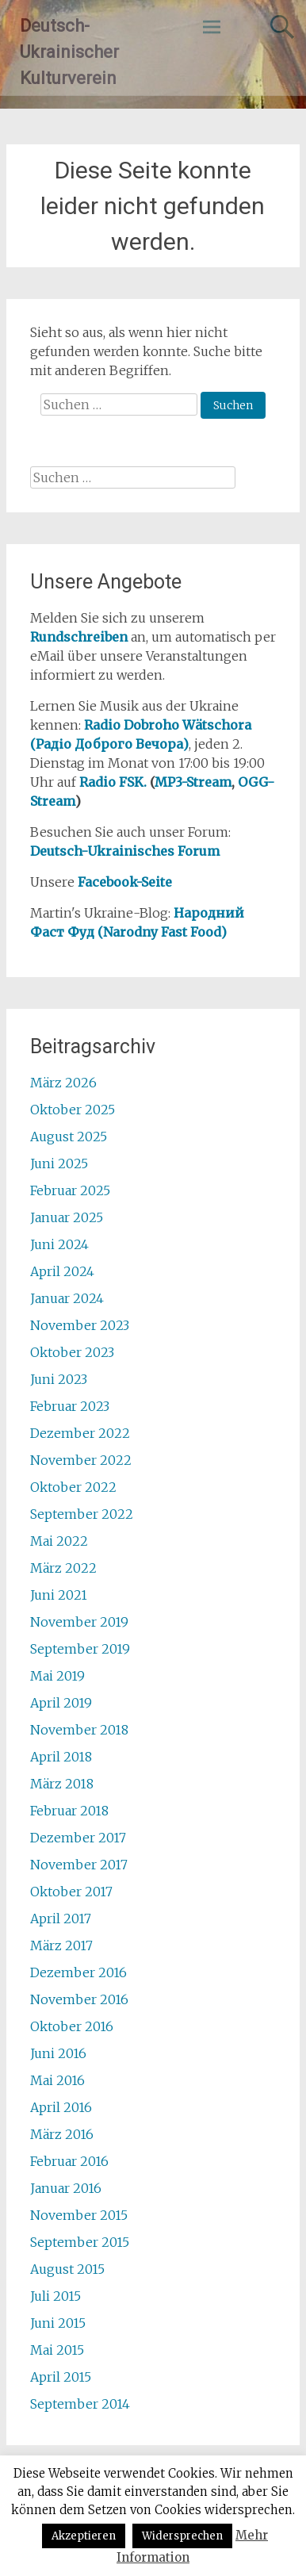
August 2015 (67, 2269)
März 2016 (62, 2134)
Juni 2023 (58, 1379)
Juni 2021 (58, 1595)
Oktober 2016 (71, 2026)
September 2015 (79, 2242)
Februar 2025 (70, 1190)
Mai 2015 (57, 2350)
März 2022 (63, 1568)
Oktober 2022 (73, 1487)
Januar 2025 (66, 1217)
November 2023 (79, 1325)
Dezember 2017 (78, 1838)
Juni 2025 (59, 1163)
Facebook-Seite (125, 882)
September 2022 (81, 1514)
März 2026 (63, 1083)
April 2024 (62, 1271)
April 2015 (60, 2377)
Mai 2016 (57, 2080)
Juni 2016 (58, 2053)
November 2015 (79, 2215)
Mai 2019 (57, 1676)
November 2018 (79, 1730)
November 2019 (79, 1622)
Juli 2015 (55, 2296)
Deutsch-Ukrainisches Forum (125, 851)
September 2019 (80, 1649)
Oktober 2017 (71, 1891)
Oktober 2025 (72, 1109)
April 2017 (60, 1918)
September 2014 (80, 2404)
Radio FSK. (113, 782)
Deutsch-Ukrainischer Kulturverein (69, 52)
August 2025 (68, 1136)
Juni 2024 (59, 1244)
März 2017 (61, 1945)
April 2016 (61, 2107)
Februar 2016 (69, 2161)
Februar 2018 (69, 1811)
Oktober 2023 (72, 1352)
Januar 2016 (65, 2188)
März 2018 (62, 1784)
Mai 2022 (59, 1541)
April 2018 (61, 1757)
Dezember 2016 (78, 1972)
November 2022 (81, 1460)
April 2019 (61, 1703)
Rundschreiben (79, 637)
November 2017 (79, 1865)
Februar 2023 (69, 1406)
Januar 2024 (67, 1298)
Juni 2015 (58, 2323)
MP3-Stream (193, 782)
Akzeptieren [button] (84, 2536)
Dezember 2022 (80, 1433)
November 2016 (79, 1999)
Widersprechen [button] (182, 2536)
